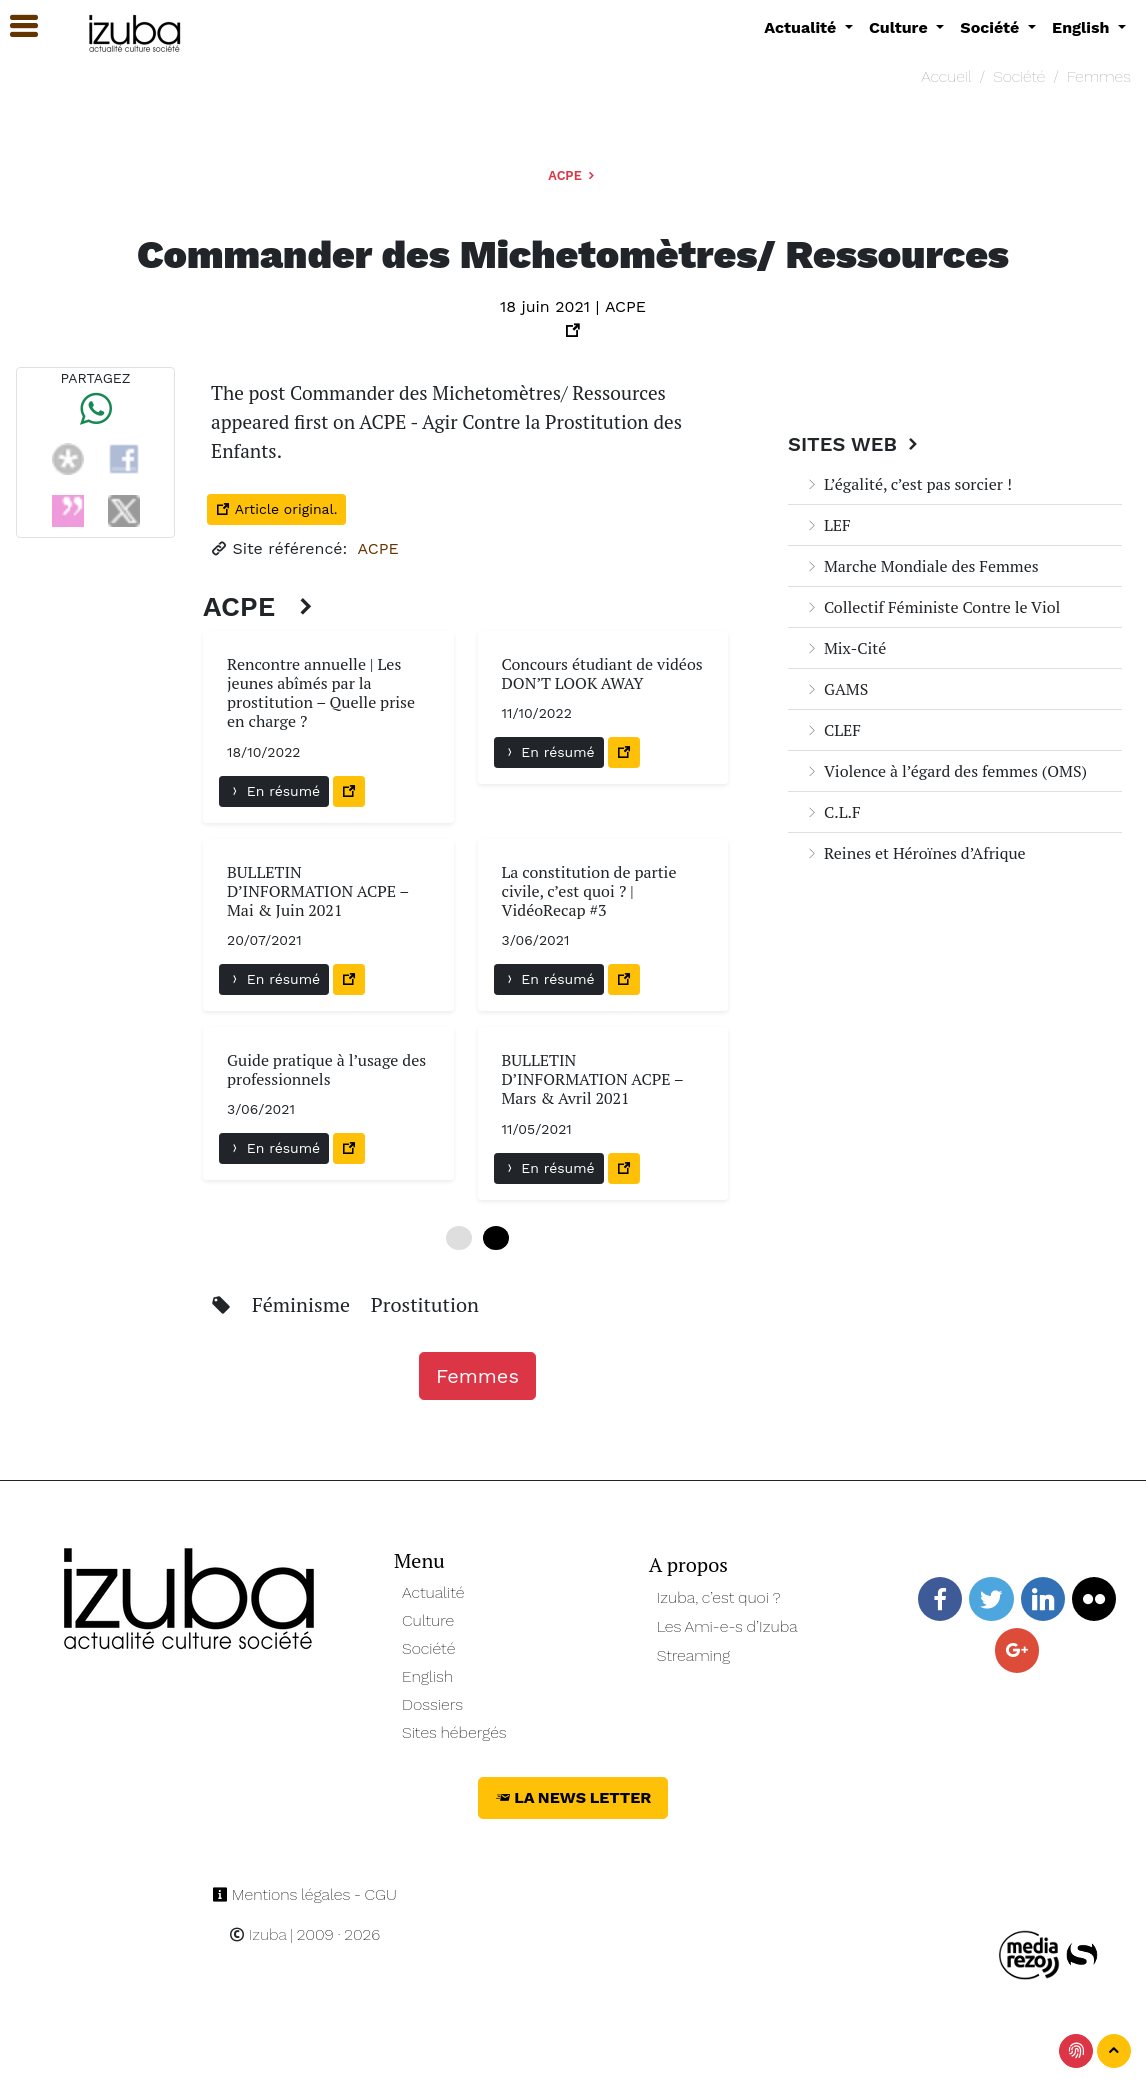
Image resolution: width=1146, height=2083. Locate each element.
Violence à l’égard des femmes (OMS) (945, 771)
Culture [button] (900, 27)
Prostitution (425, 1304)
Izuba (258, 1934)
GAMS (836, 689)
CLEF (832, 730)
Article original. (276, 509)
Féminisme (303, 1304)
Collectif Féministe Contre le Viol (932, 607)
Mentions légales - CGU (304, 1894)
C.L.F (832, 812)
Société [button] (992, 27)
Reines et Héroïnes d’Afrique (915, 853)
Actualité (433, 1592)
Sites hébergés (454, 1732)
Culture (428, 1620)
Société (1019, 76)
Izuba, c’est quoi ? (719, 1597)
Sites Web (855, 444)
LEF (827, 525)
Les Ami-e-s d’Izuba (727, 1626)
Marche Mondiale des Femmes (921, 566)
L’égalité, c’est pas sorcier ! (908, 484)
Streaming (694, 1655)
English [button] (1083, 27)
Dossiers (432, 1704)
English (427, 1676)
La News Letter (573, 1797)
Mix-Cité (845, 648)
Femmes (1099, 76)
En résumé (274, 791)
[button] (15, 26)
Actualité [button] (802, 27)
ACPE (572, 175)
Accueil (946, 76)
